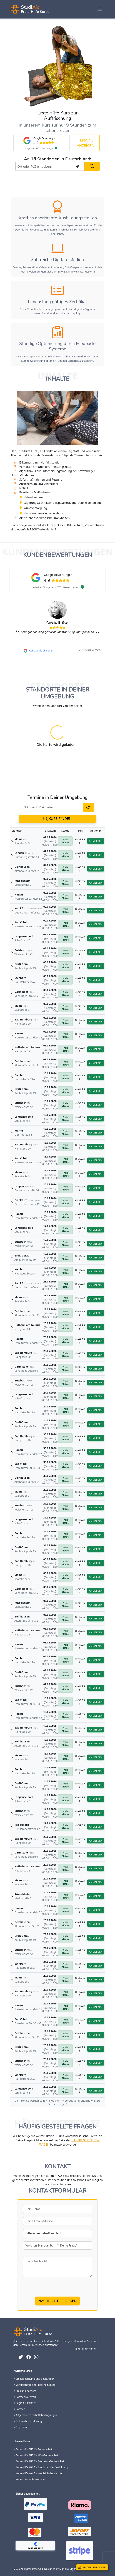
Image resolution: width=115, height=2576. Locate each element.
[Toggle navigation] (99, 9)
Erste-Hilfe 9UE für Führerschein (34, 2449)
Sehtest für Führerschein (30, 2479)
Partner (20, 2409)
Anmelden (95, 841)
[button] (50, 655)
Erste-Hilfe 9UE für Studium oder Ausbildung (42, 2467)
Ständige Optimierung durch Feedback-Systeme (57, 346)
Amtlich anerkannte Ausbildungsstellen (57, 218)
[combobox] (57, 2245)
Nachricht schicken (57, 2300)
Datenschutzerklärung (29, 2421)
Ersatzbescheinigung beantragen (35, 2379)
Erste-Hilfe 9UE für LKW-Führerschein (37, 2455)
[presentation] (50, 2287)
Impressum (22, 2427)
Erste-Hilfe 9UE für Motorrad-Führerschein (40, 2461)
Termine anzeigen (85, 143)
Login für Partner (26, 2403)
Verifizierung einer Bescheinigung (36, 2385)
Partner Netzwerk (26, 2397)
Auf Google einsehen (41, 650)
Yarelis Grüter (57, 622)
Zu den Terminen (92, 2567)
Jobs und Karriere (26, 2391)
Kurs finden (57, 818)
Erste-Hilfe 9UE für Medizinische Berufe (39, 2473)
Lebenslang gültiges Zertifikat (57, 302)
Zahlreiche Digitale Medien (57, 260)
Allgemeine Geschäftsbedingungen (36, 2415)
